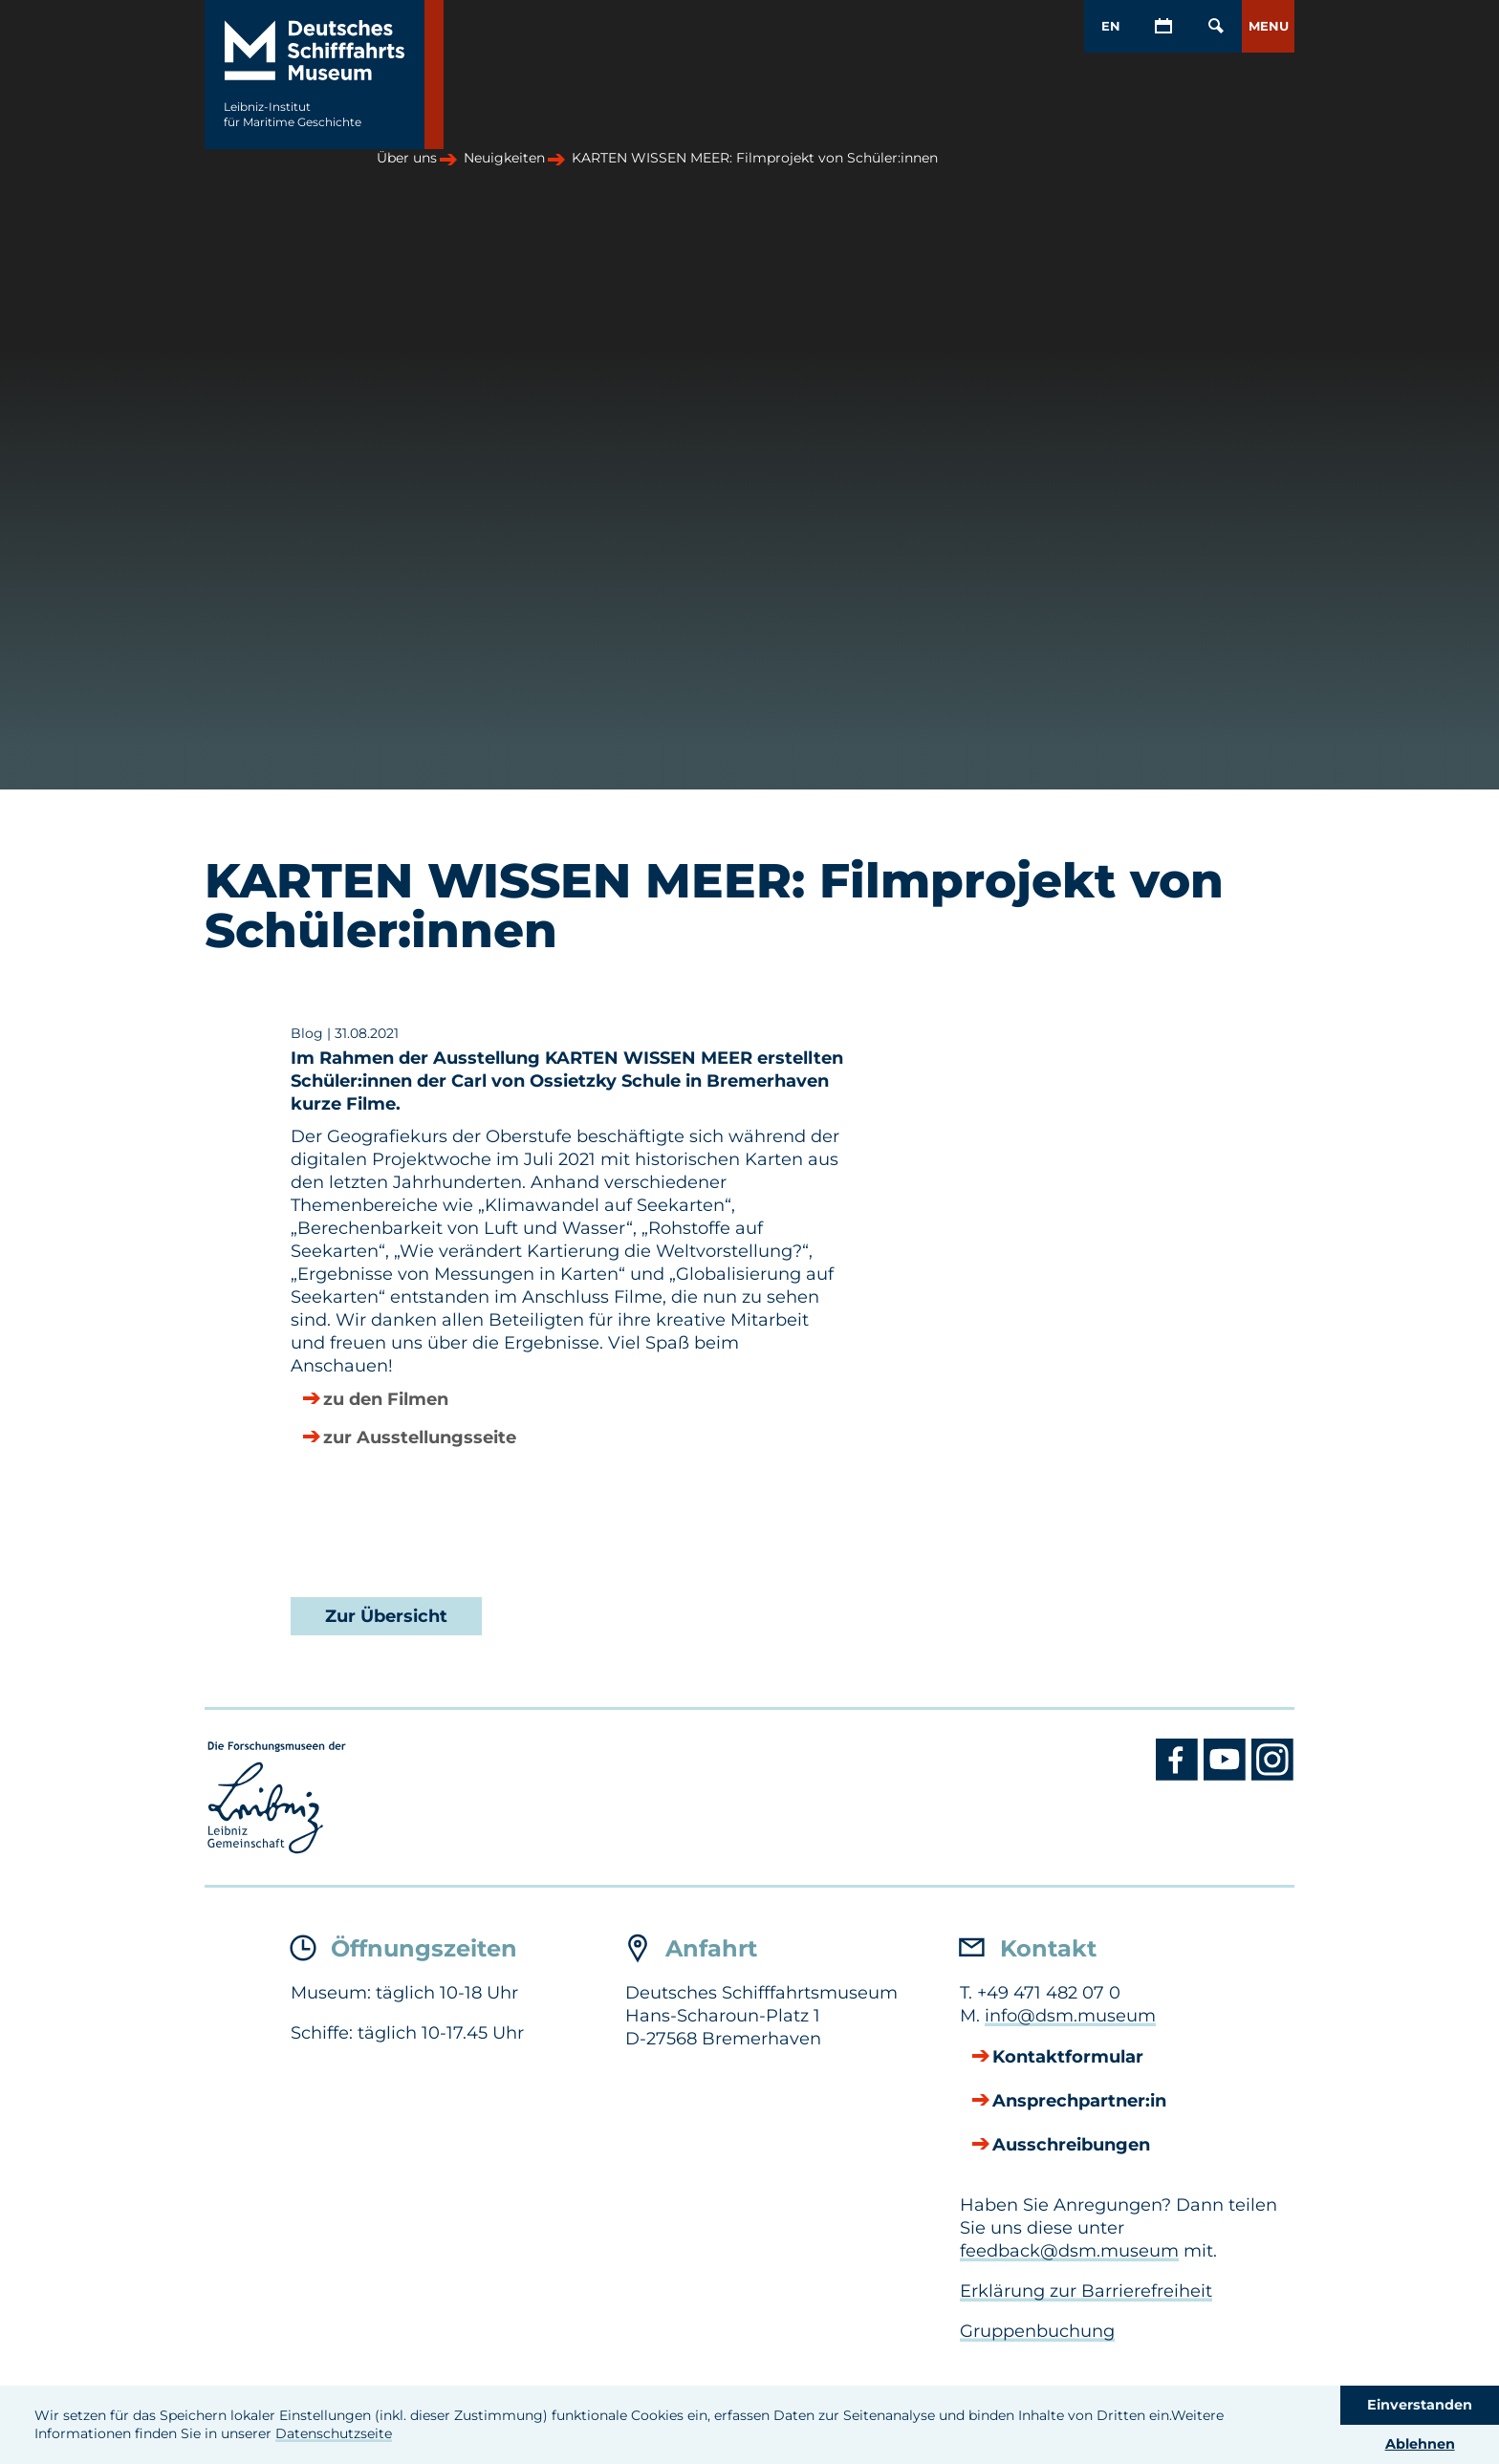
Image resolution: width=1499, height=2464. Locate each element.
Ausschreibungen (1071, 2145)
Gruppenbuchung (1037, 2331)
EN (1110, 25)
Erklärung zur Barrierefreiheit (1086, 2291)
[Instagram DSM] (1272, 1775)
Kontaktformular (1067, 2057)
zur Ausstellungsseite (419, 1438)
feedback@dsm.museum (1069, 2250)
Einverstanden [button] (1419, 2404)
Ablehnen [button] (1420, 2444)
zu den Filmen (385, 1400)
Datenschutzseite (333, 2433)
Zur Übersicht (386, 1616)
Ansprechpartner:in (1079, 2101)
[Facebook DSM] (1180, 1775)
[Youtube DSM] (1227, 1775)
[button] (1268, 26)
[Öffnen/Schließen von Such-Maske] (1215, 26)
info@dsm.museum (1070, 2015)
